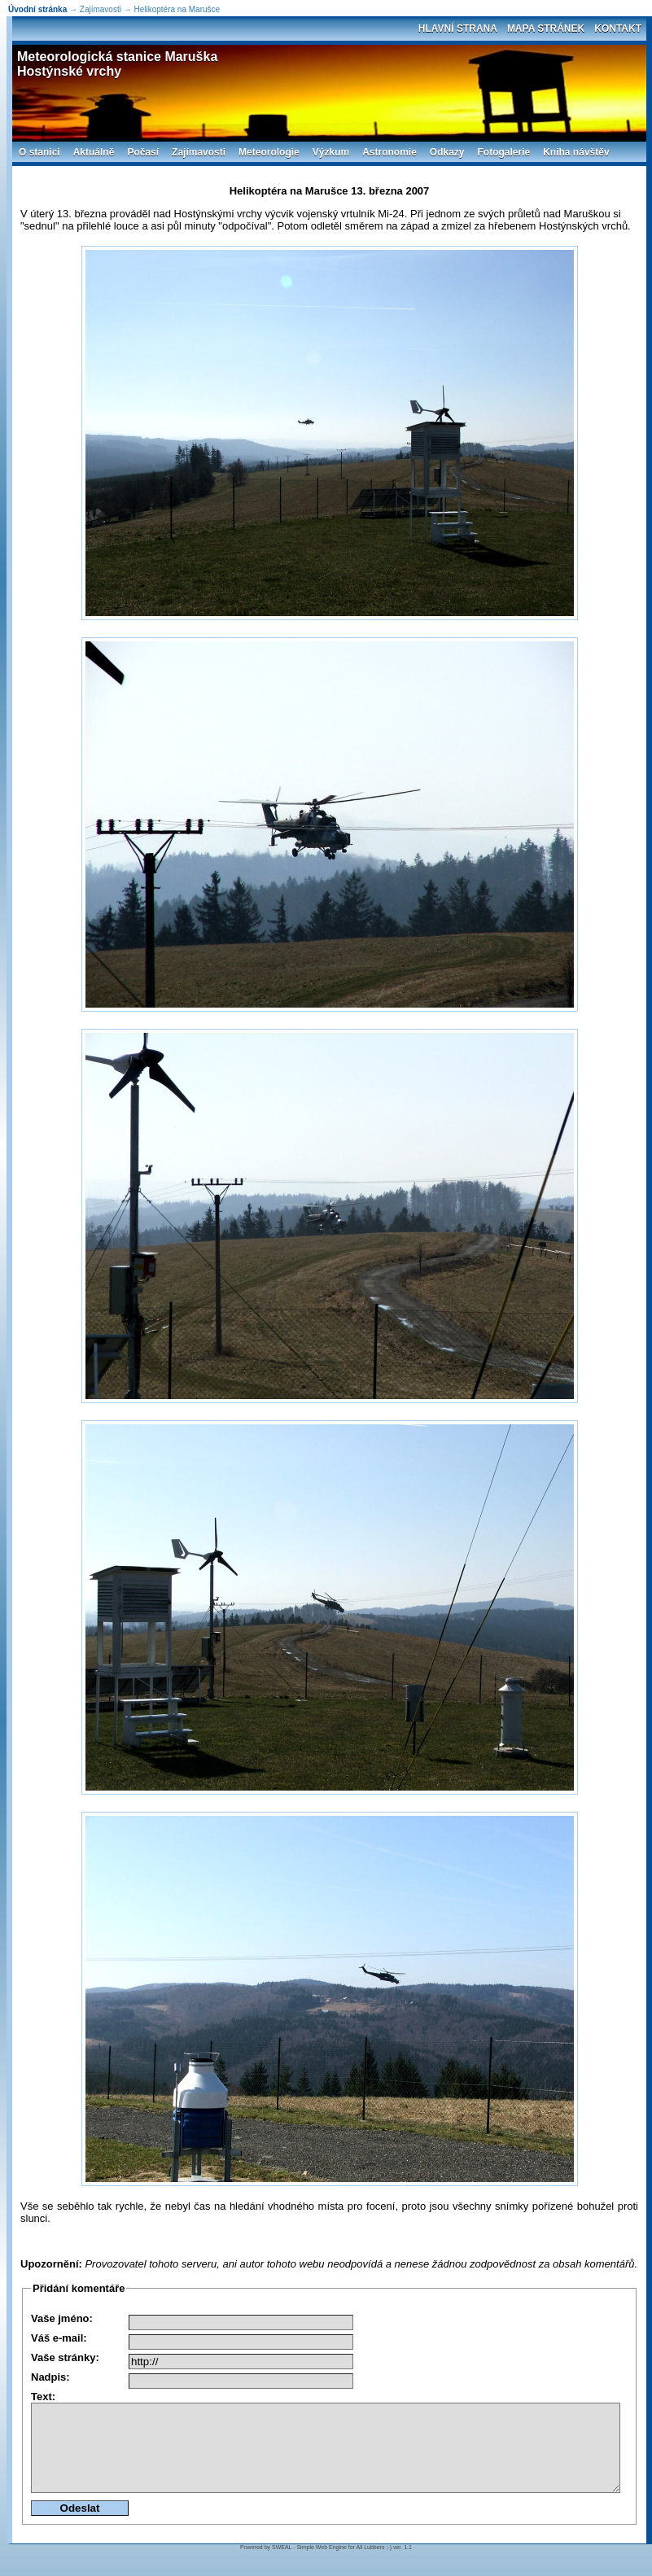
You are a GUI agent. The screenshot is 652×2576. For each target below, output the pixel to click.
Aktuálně (94, 152)
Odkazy (447, 152)
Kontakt (617, 28)
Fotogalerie (504, 152)
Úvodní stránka (37, 9)
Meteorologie (269, 152)
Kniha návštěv (576, 152)
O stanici (39, 152)
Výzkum (331, 152)
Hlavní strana (457, 28)
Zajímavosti (198, 152)
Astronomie (389, 152)
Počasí (143, 152)
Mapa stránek (545, 28)
